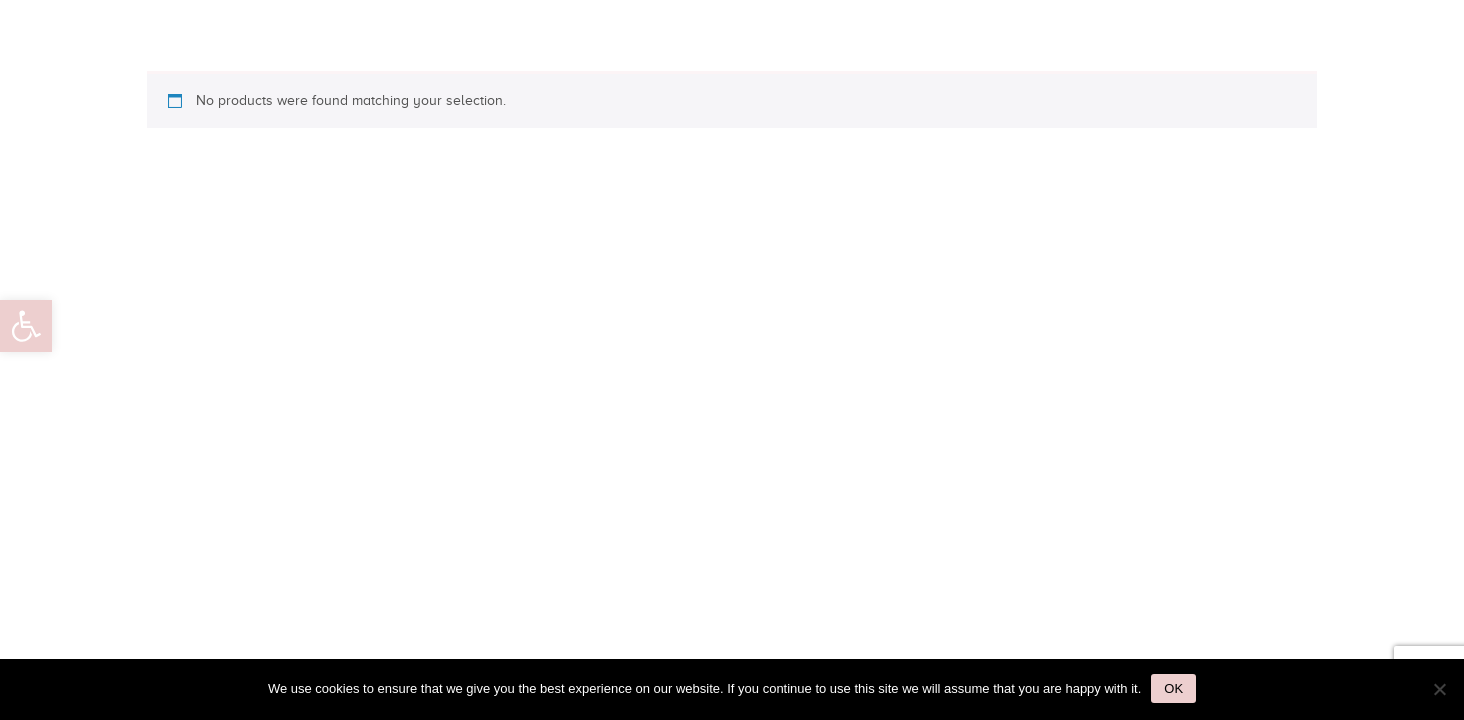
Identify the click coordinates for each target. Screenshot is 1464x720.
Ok (1173, 688)
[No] (1439, 689)
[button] (26, 326)
